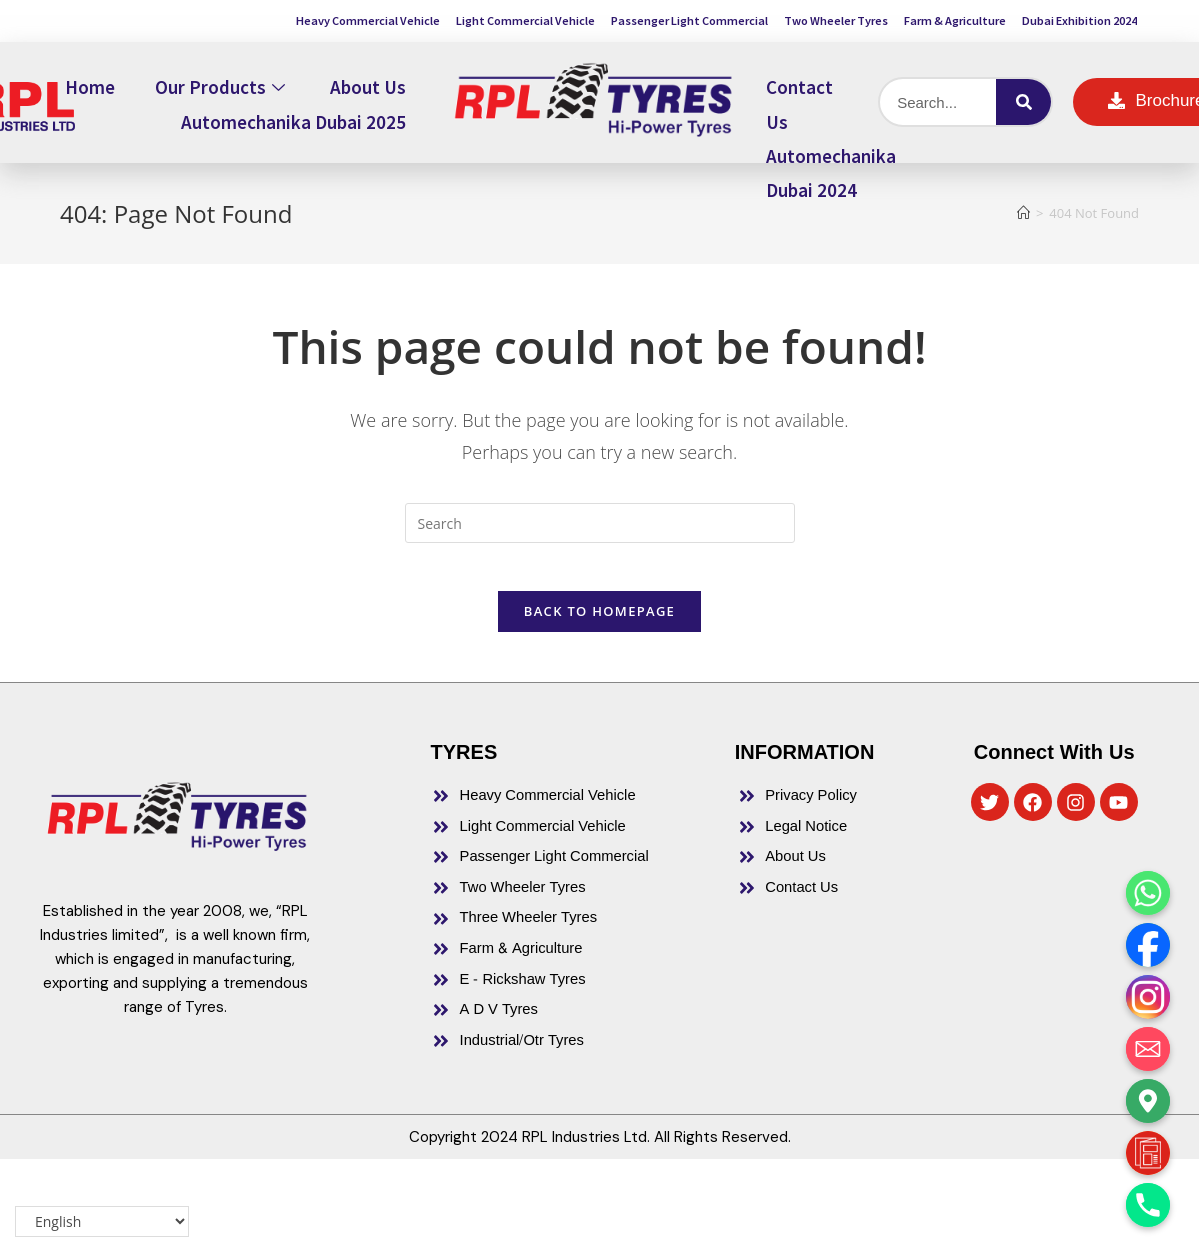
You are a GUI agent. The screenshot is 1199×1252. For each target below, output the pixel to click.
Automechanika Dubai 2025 (293, 157)
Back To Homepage (599, 659)
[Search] (1023, 138)
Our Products (222, 123)
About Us (368, 123)
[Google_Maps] (1148, 1101)
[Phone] (1148, 1205)
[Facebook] (1148, 945)
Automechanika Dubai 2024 (831, 208)
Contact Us (799, 140)
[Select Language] (102, 1222)
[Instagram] (1148, 997)
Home (90, 123)
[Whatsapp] (1148, 893)
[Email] (1148, 1049)
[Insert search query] (600, 559)
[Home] (1023, 249)
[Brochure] (1148, 1153)
